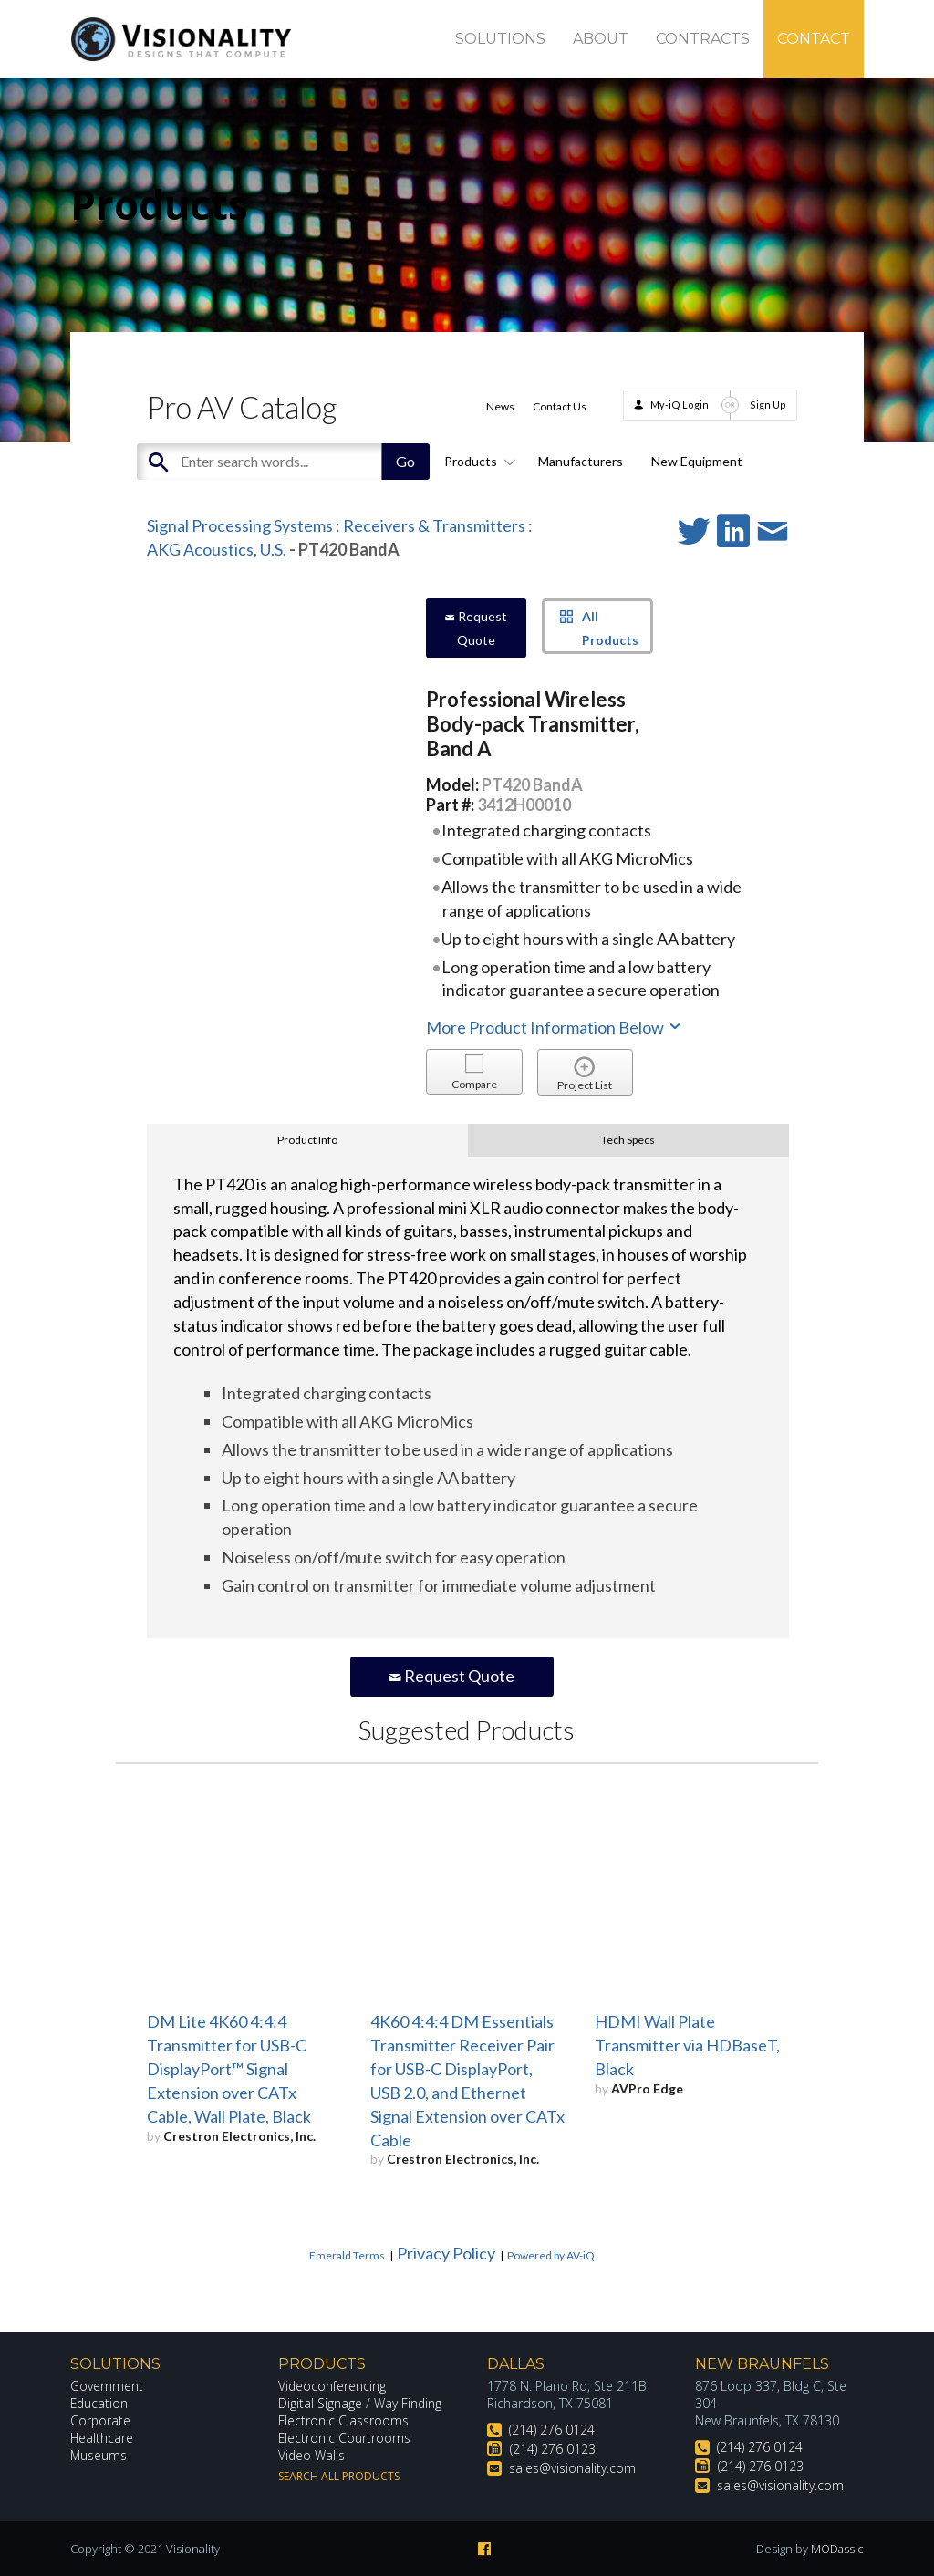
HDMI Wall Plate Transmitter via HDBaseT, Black (687, 2045)
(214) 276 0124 (552, 2429)
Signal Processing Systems (240, 525)
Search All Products (339, 2476)
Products (477, 461)
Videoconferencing (332, 2385)
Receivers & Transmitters (434, 525)
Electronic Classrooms (344, 2420)
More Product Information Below (554, 1027)
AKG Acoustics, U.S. (216, 549)
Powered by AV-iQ (551, 2255)
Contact (813, 38)
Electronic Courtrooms (344, 2437)
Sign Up (768, 404)
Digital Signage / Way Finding (360, 2403)
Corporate (100, 2420)
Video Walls (312, 2455)
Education (100, 2403)
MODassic (836, 2548)
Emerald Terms (347, 2255)
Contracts (703, 38)
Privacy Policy (446, 2253)
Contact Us (559, 406)
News (500, 406)
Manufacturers (580, 461)
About (600, 38)
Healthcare (102, 2437)
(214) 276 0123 (553, 2448)
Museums (99, 2455)
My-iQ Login (679, 404)
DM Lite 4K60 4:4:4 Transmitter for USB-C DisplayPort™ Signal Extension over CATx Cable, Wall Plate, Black (229, 2068)
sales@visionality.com (572, 2468)
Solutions (500, 38)
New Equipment (696, 461)
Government (106, 2385)
